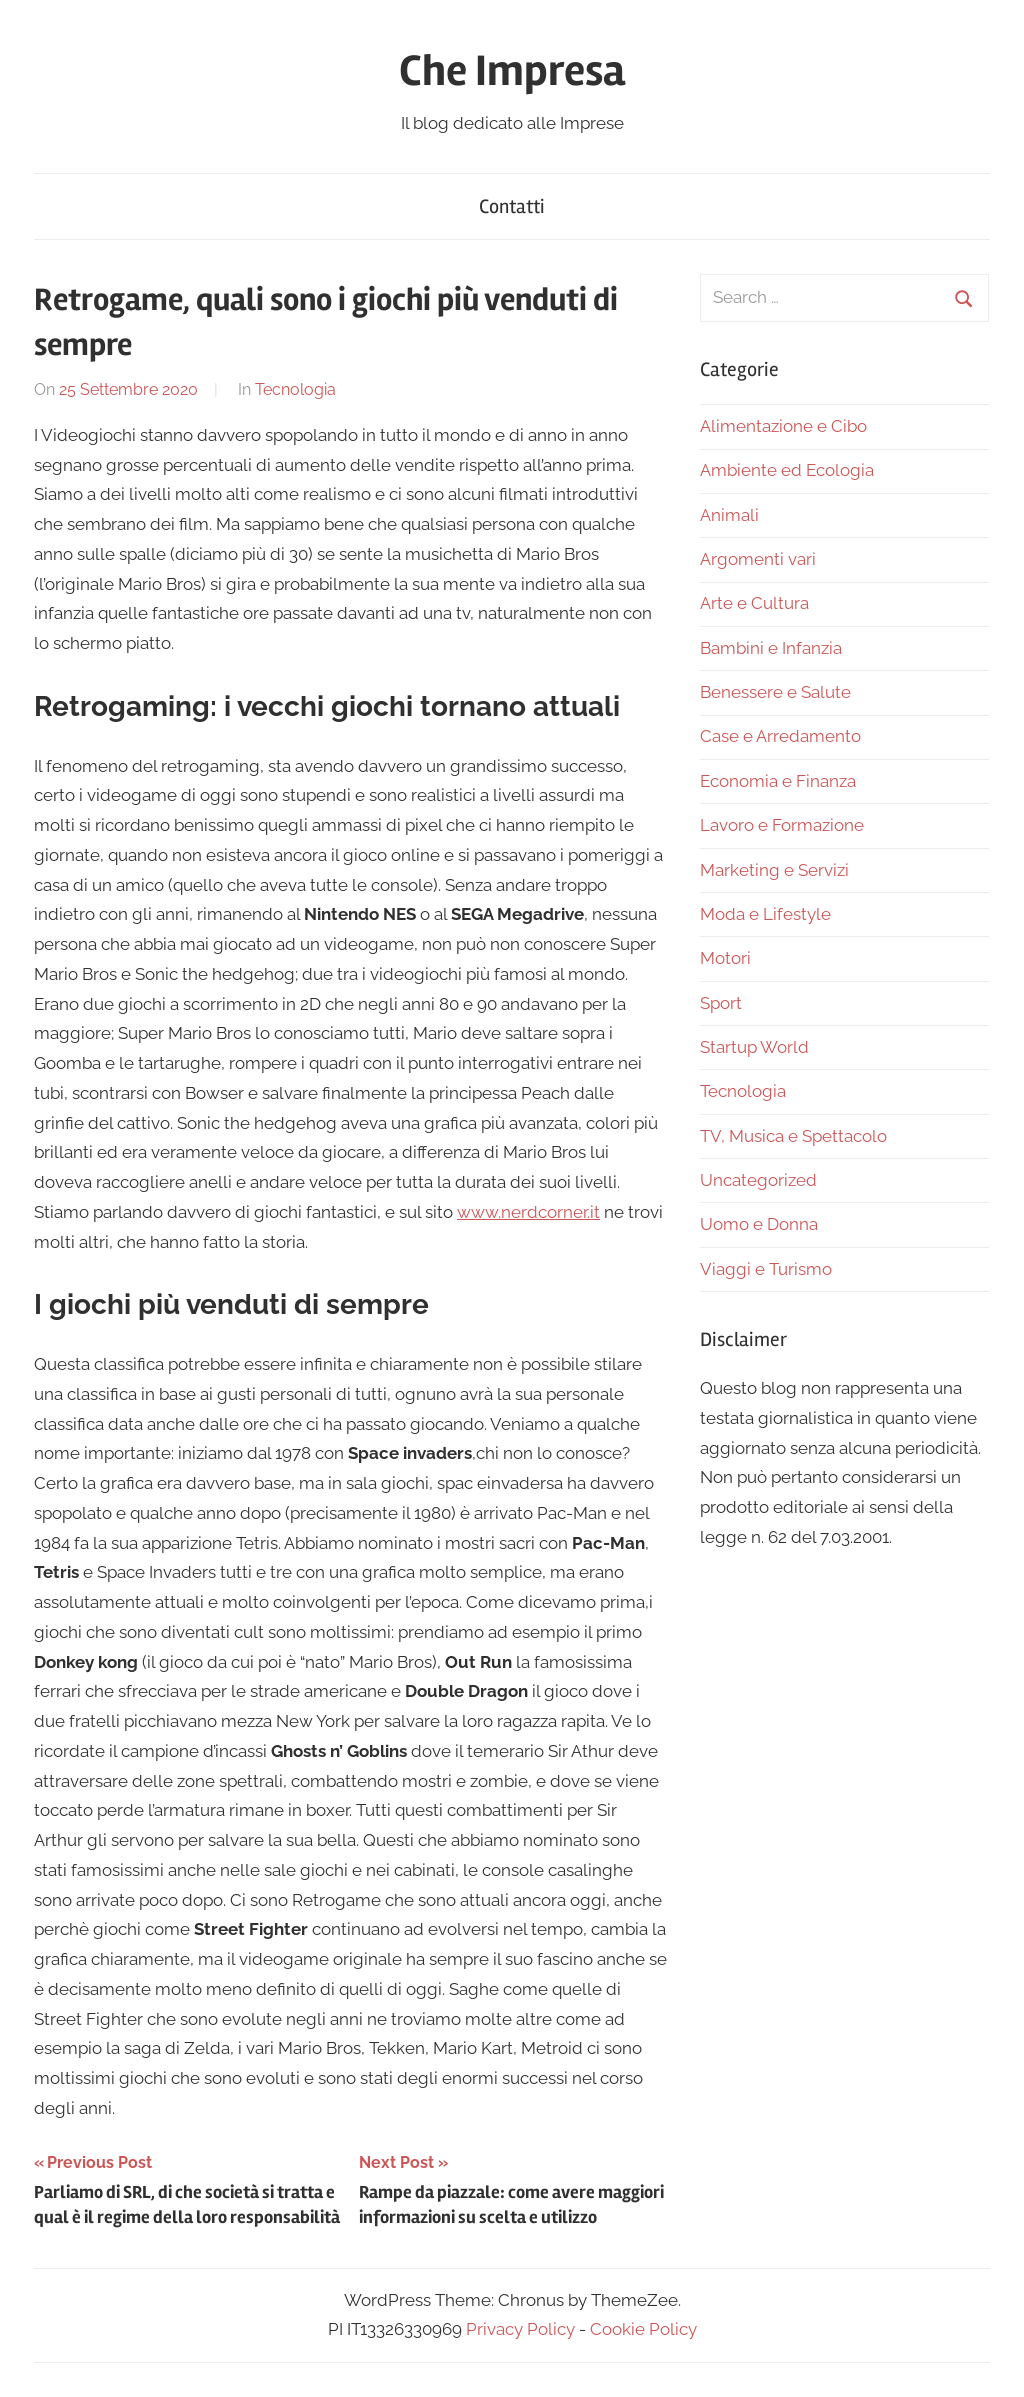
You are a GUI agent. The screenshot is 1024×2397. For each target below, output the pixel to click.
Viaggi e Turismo (766, 1269)
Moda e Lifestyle (765, 914)
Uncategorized (758, 1180)
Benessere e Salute (775, 692)
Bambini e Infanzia (771, 648)
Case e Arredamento (780, 736)
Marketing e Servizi (774, 870)
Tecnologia (295, 389)
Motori (725, 958)
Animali (729, 515)
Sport (721, 1003)
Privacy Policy (520, 2329)
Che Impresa (512, 71)
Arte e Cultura (754, 603)
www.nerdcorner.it (528, 1212)
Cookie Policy (643, 2329)
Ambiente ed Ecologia (787, 470)
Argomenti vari (758, 559)
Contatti (512, 206)
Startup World (754, 1047)
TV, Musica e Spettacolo (793, 1136)
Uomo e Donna (759, 1224)
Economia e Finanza (778, 781)
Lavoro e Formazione (782, 825)
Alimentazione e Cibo (783, 426)
